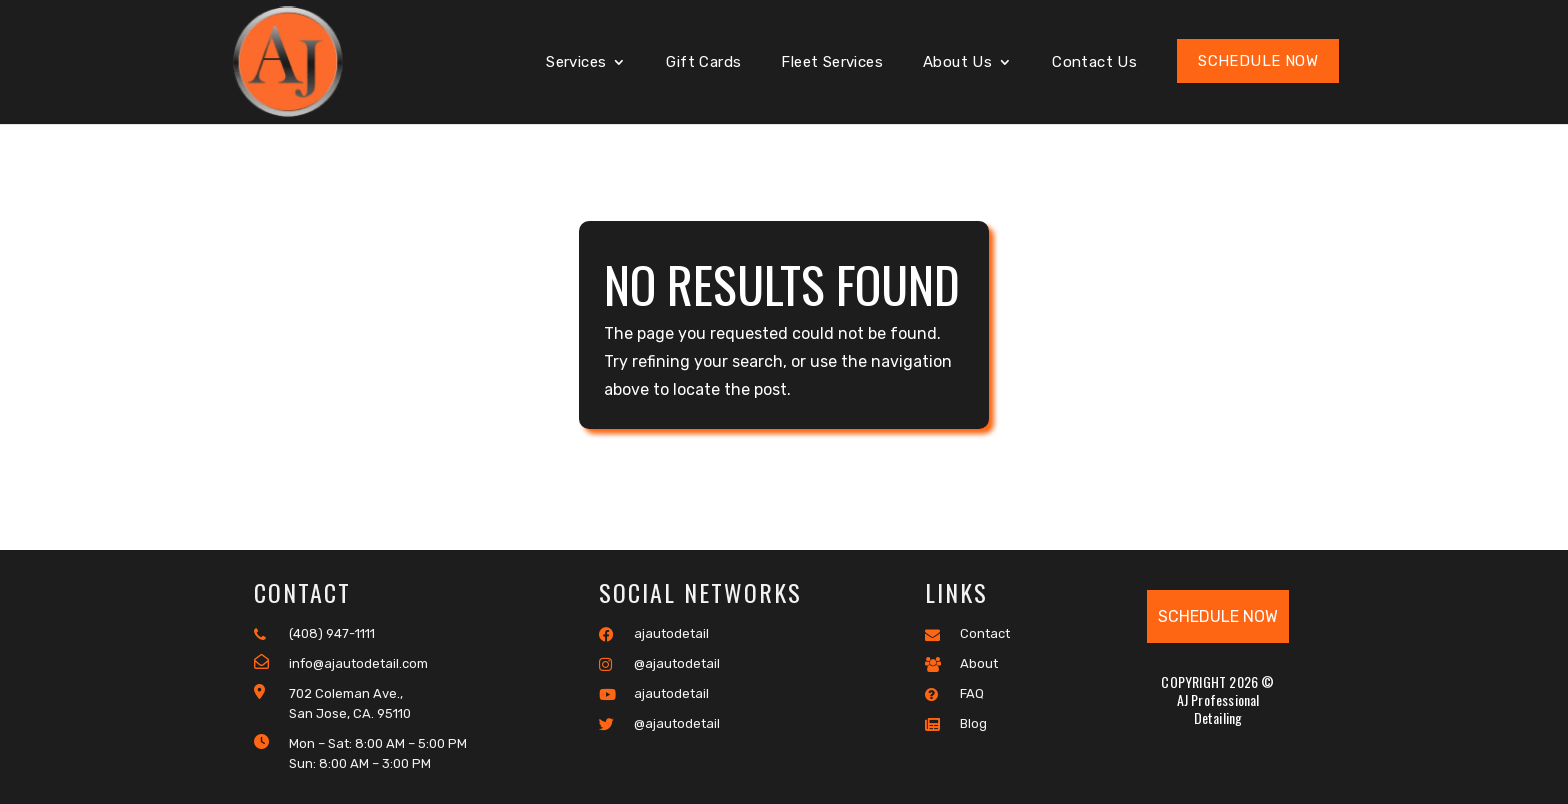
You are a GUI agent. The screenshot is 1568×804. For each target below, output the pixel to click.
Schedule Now (1258, 61)
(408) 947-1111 (314, 634)
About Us (957, 63)
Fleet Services (832, 63)
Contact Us (1094, 63)
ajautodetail (654, 634)
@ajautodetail (659, 664)
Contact (967, 634)
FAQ (954, 694)
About (961, 664)
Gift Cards (703, 63)
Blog (956, 724)
